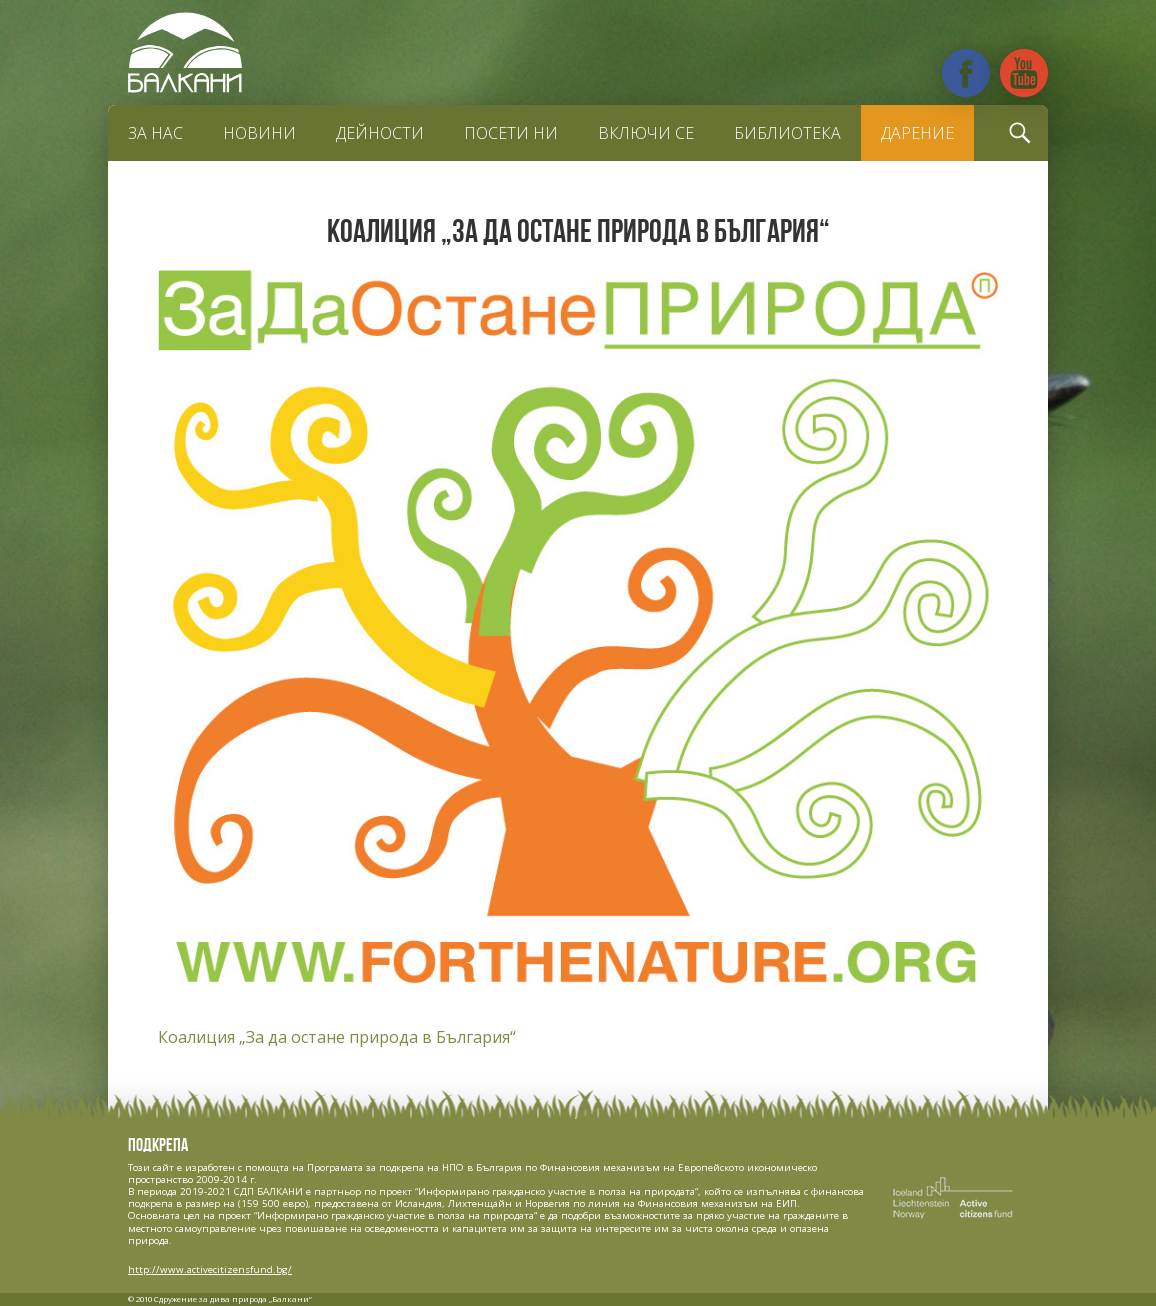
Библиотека (787, 133)
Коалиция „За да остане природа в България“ (337, 1037)
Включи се (646, 133)
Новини (259, 133)
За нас (155, 133)
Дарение (917, 133)
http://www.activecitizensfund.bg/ (210, 1269)
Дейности (380, 133)
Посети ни (511, 133)
